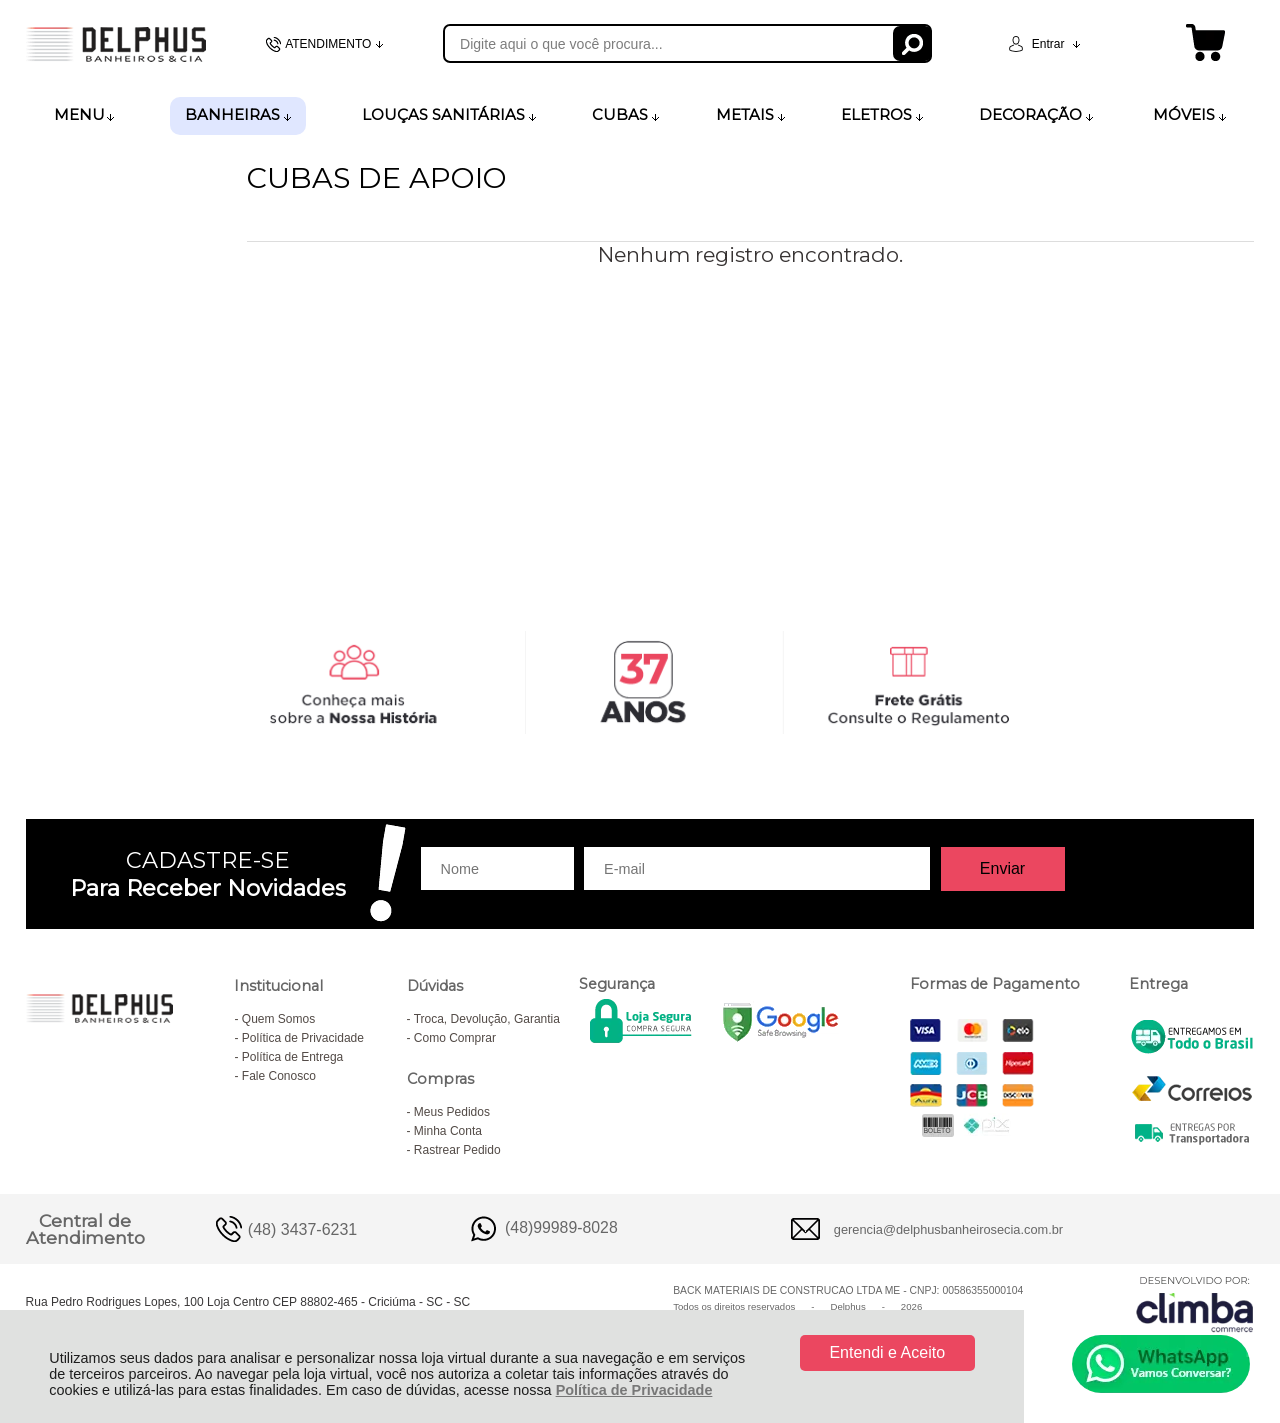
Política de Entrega (292, 1057)
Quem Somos (278, 1019)
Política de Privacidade (634, 1390)
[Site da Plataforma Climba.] (1195, 1303)
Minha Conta (448, 1131)
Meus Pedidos (452, 1112)
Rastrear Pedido (457, 1150)
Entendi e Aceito (887, 1352)
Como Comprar (455, 1038)
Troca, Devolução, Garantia (487, 1019)
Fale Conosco (279, 1076)
